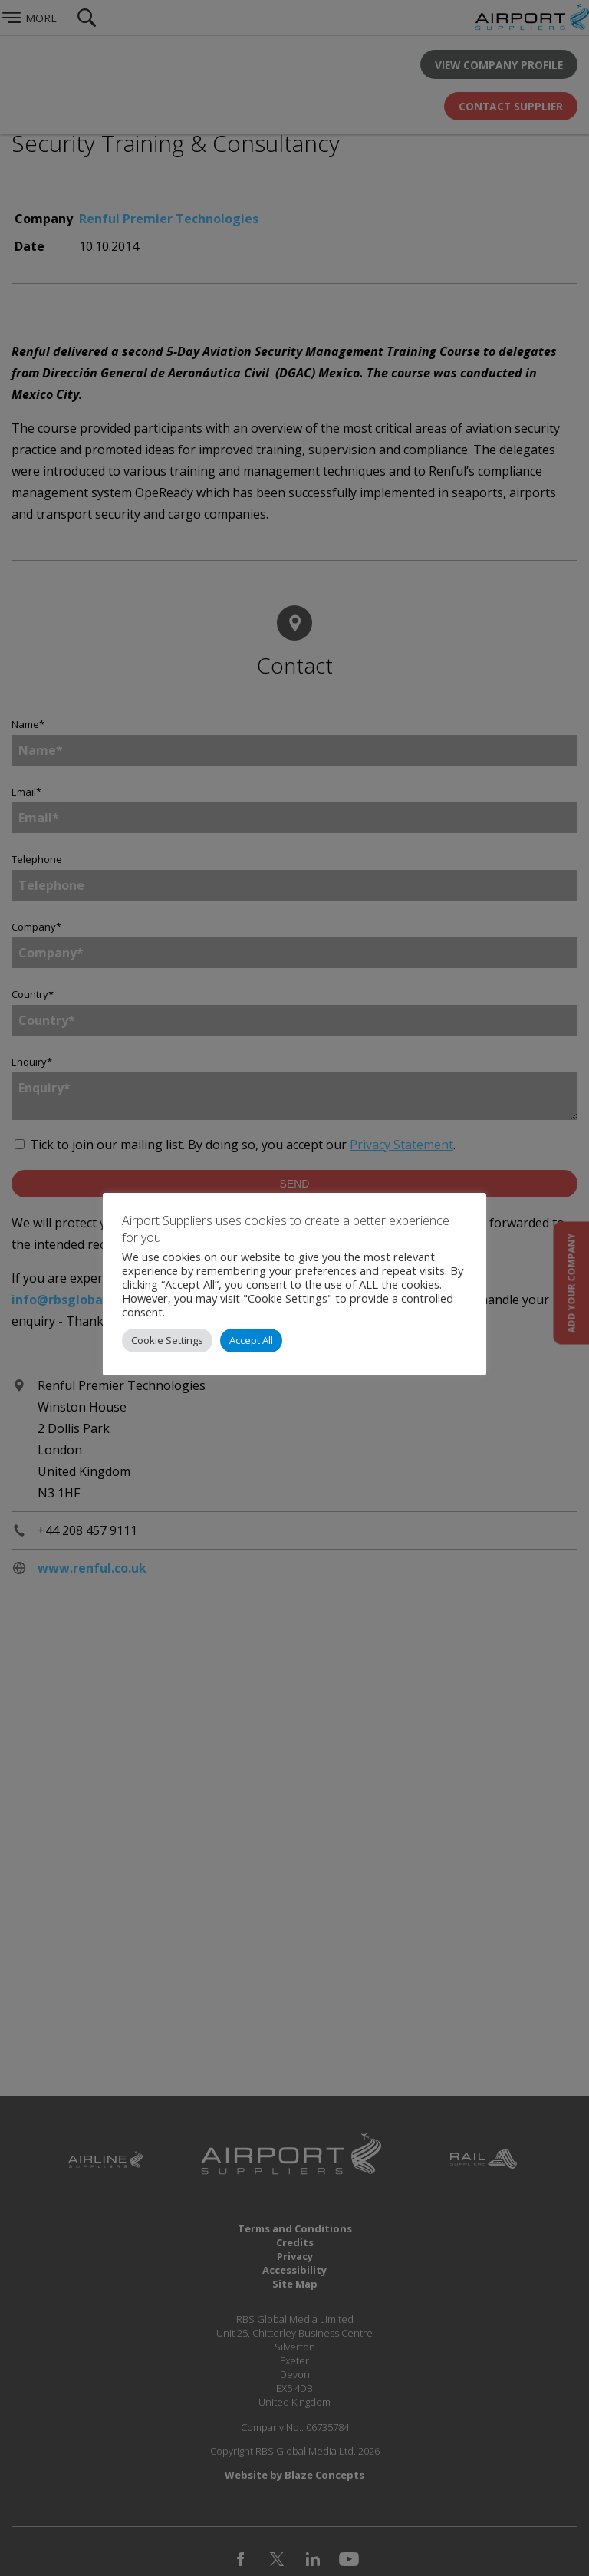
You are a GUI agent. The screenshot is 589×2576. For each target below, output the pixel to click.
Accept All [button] (251, 1340)
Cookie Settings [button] (167, 1340)
